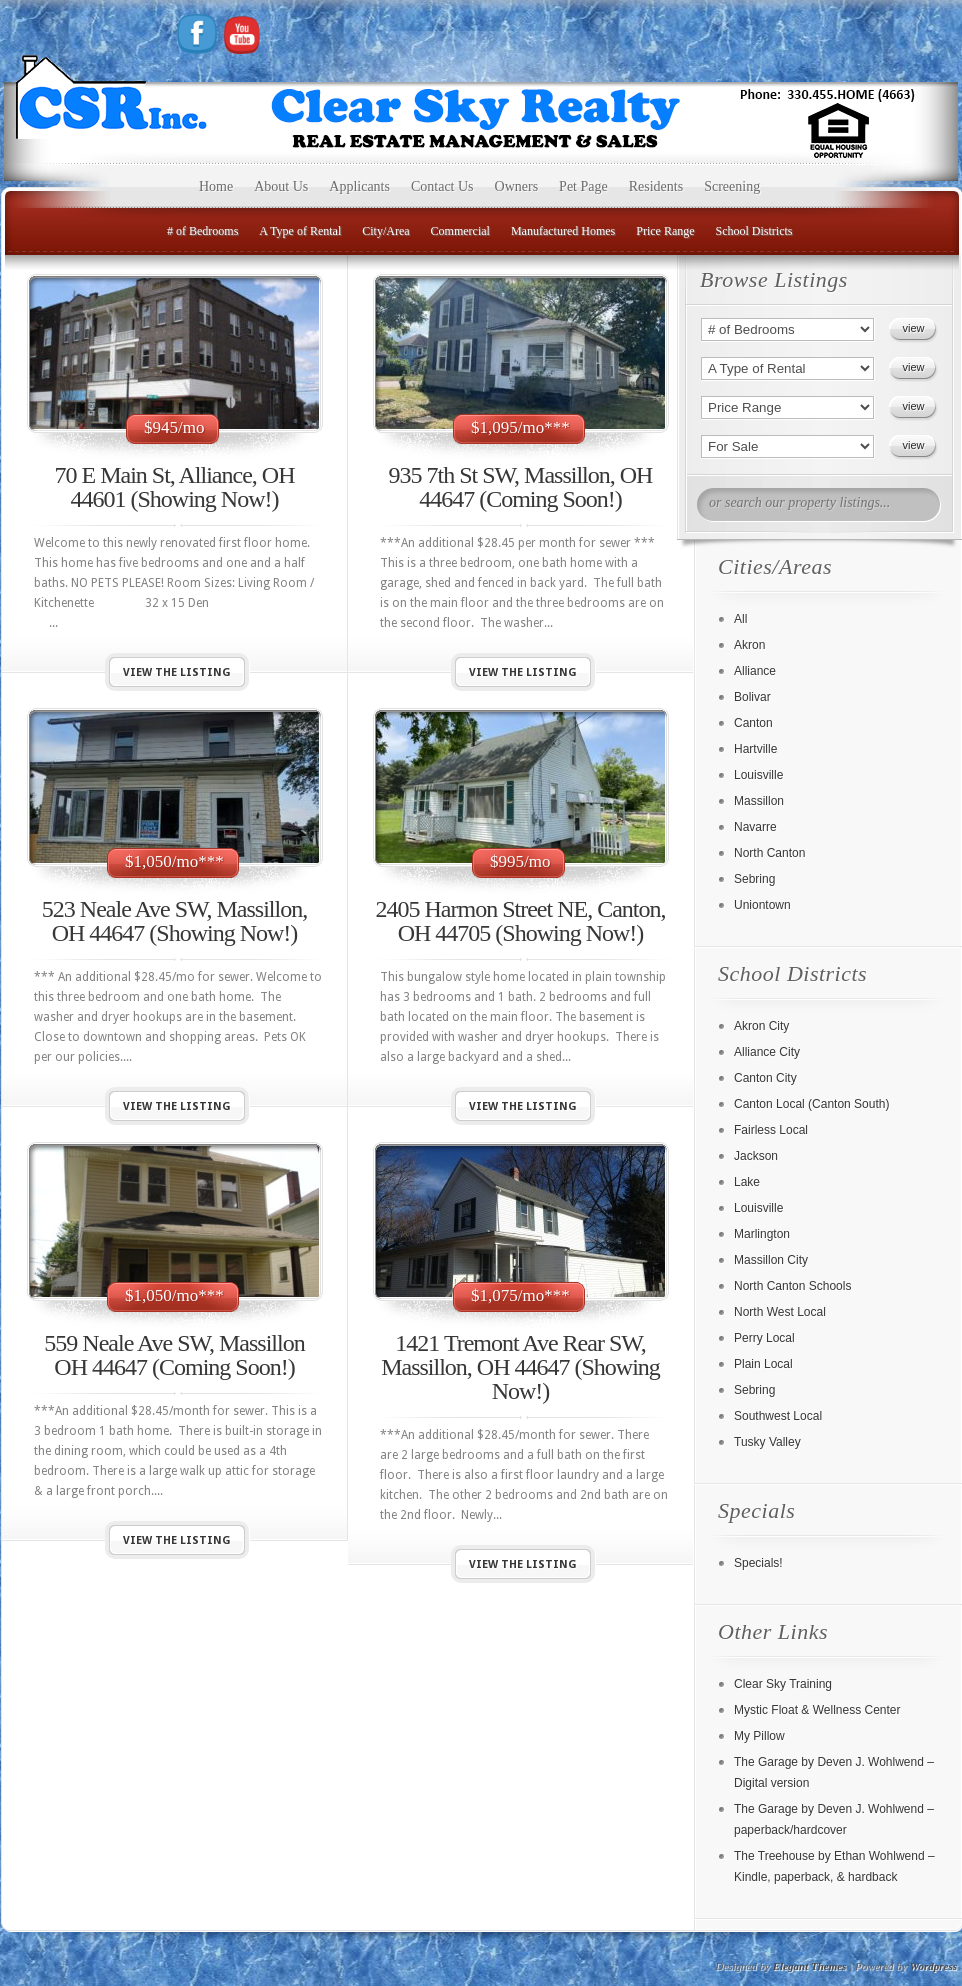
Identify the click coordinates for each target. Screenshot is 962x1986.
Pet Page (583, 186)
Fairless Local (771, 1130)
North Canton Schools (792, 1286)
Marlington (762, 1234)
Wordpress (933, 1966)
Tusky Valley (767, 1442)
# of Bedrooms (202, 231)
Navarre (755, 827)
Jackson (756, 1156)
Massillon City (771, 1260)
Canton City (765, 1078)
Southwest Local (778, 1416)
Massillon (759, 801)
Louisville (758, 775)
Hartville (755, 749)
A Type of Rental (300, 231)
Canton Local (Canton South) (811, 1104)
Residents (656, 186)
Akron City (761, 1026)
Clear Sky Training (783, 1684)
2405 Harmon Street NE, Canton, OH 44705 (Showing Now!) (521, 921)
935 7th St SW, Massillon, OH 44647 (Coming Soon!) (521, 487)
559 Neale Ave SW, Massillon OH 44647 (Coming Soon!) (174, 1355)
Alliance (755, 671)
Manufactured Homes (563, 231)
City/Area (385, 231)
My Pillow (759, 1736)
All (740, 619)
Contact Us (442, 186)
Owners (517, 186)
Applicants (359, 186)
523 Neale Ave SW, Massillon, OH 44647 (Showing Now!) (174, 921)
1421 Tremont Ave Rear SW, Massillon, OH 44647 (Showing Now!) (520, 1367)
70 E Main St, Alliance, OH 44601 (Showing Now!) (175, 487)
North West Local (780, 1312)
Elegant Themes (810, 1966)
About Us (281, 186)
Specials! (758, 1563)
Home (216, 186)
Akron (749, 645)
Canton (753, 723)
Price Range (665, 231)
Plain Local (763, 1364)
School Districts (754, 231)
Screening (732, 186)
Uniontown (762, 905)
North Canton (769, 853)
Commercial (460, 231)
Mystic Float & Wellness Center (817, 1710)
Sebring (754, 879)
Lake (747, 1182)
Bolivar (752, 697)
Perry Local (764, 1338)
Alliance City (767, 1052)
